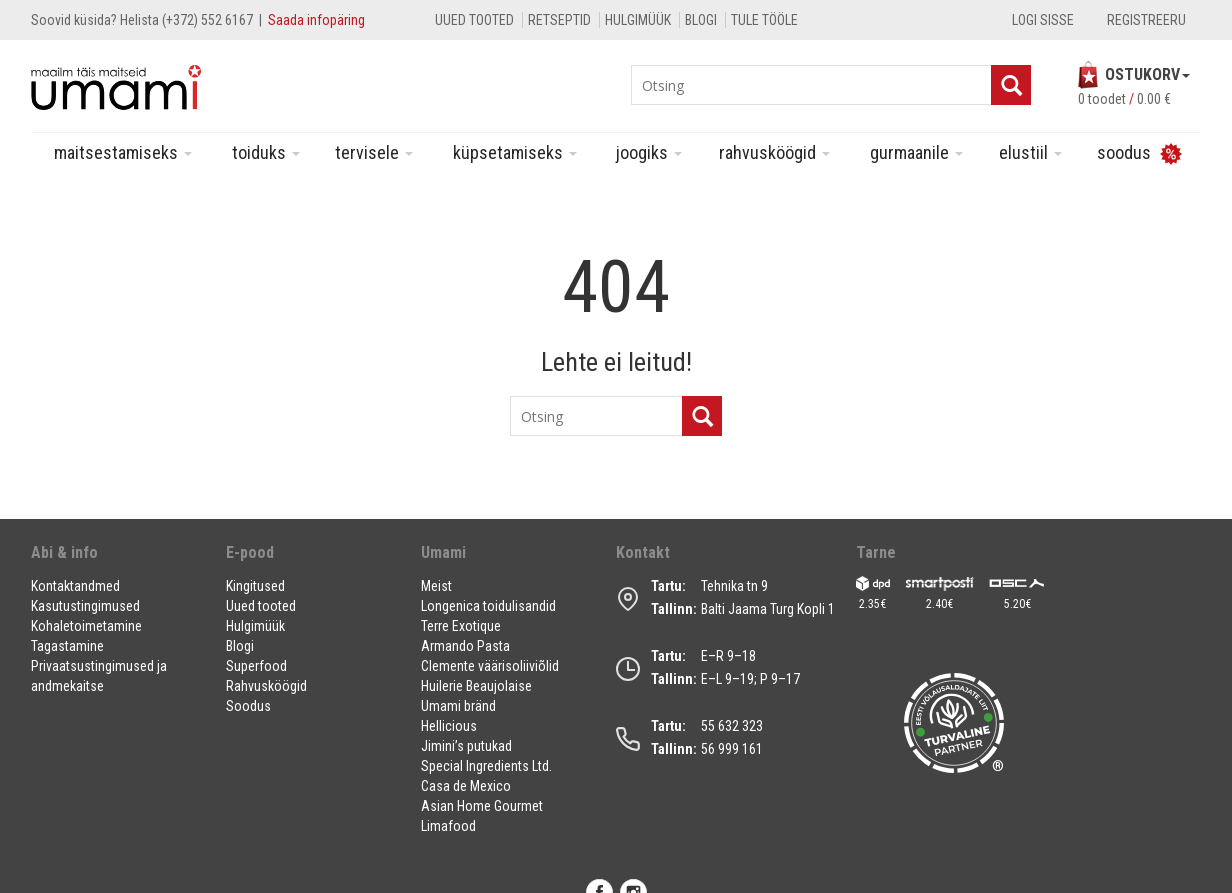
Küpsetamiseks (515, 152)
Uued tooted (474, 20)
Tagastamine (67, 646)
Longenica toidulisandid (488, 606)
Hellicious (449, 726)
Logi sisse (1043, 20)
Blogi (701, 20)
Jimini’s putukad (466, 746)
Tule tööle (764, 20)
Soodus (248, 706)
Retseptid (559, 20)
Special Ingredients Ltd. (486, 766)
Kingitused (255, 586)
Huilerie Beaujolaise (476, 686)
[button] (116, 560)
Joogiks (649, 152)
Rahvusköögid (774, 152)
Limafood (448, 826)
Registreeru (1146, 20)
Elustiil (1030, 152)
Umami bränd (458, 706)
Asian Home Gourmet (482, 806)
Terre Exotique (461, 626)
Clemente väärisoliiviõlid (490, 666)
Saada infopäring (316, 20)
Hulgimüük (638, 20)
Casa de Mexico (466, 786)
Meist (436, 586)
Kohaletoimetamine (86, 626)
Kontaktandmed (75, 586)
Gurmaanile (916, 152)
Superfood (256, 666)
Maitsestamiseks (123, 152)
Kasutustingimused (85, 606)
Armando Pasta (465, 646)
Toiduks (266, 152)
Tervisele (374, 152)
